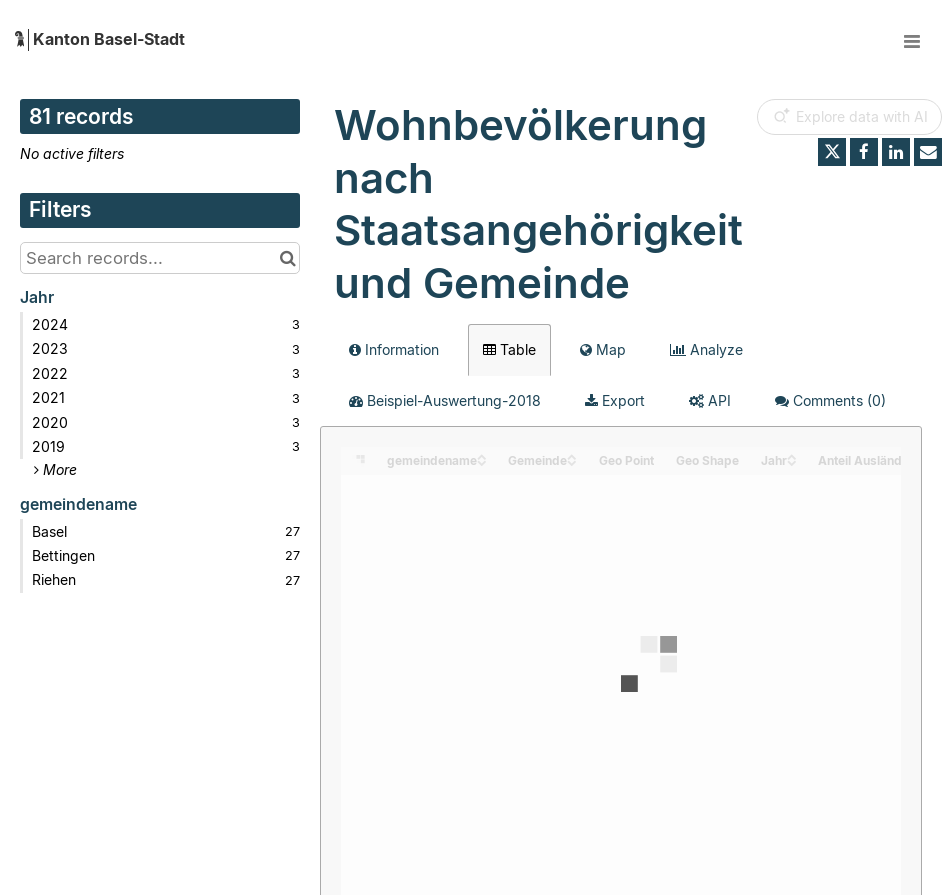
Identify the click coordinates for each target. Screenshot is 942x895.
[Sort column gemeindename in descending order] (482, 461)
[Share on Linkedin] (896, 152)
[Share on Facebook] (864, 152)
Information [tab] (394, 349)
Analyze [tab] (706, 349)
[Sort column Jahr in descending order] (792, 461)
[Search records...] (160, 258)
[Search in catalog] (287, 258)
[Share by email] (928, 152)
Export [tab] (615, 400)
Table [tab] (509, 349)
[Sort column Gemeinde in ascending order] (572, 455)
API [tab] (710, 400)
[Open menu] (912, 40)
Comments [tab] (830, 400)
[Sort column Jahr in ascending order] (792, 455)
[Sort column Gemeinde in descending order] (572, 461)
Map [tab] (603, 349)
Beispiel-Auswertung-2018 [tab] (445, 400)
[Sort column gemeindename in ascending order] (482, 455)
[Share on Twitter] (832, 152)
